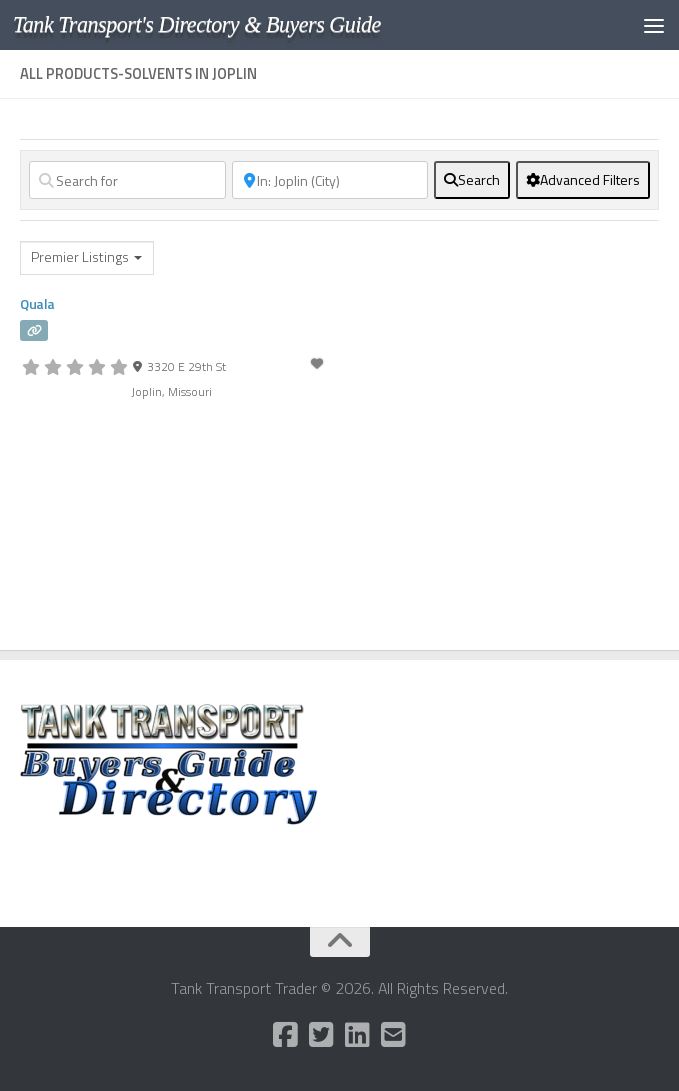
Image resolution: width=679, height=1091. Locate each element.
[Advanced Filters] (583, 180)
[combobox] (87, 258)
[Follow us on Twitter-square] (322, 1035)
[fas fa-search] (472, 180)
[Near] (330, 180)
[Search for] (127, 180)
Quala (37, 303)
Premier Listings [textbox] (80, 257)
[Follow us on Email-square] (394, 1035)
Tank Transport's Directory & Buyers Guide (199, 24)
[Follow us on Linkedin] (358, 1035)
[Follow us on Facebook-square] (286, 1035)
